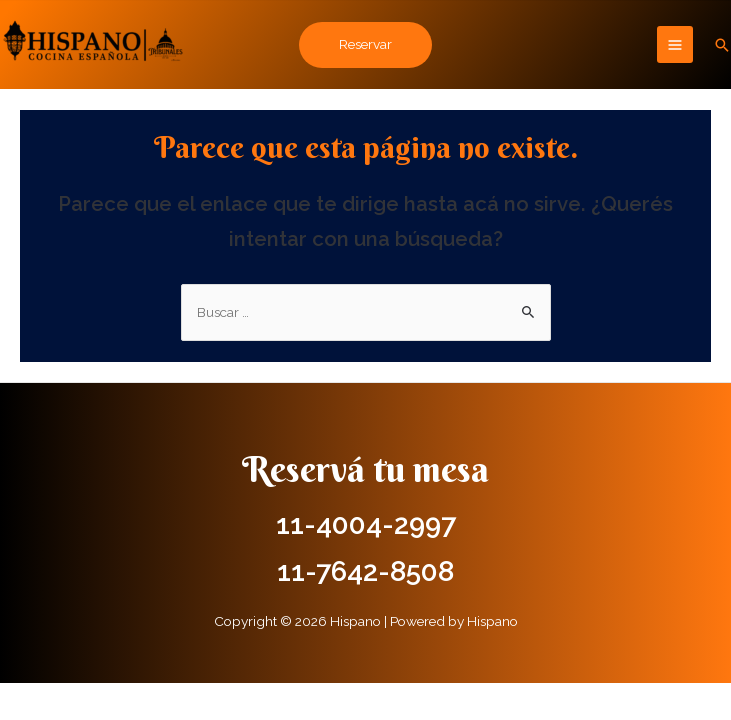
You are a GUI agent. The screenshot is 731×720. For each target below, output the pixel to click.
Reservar (365, 44)
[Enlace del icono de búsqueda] (722, 45)
